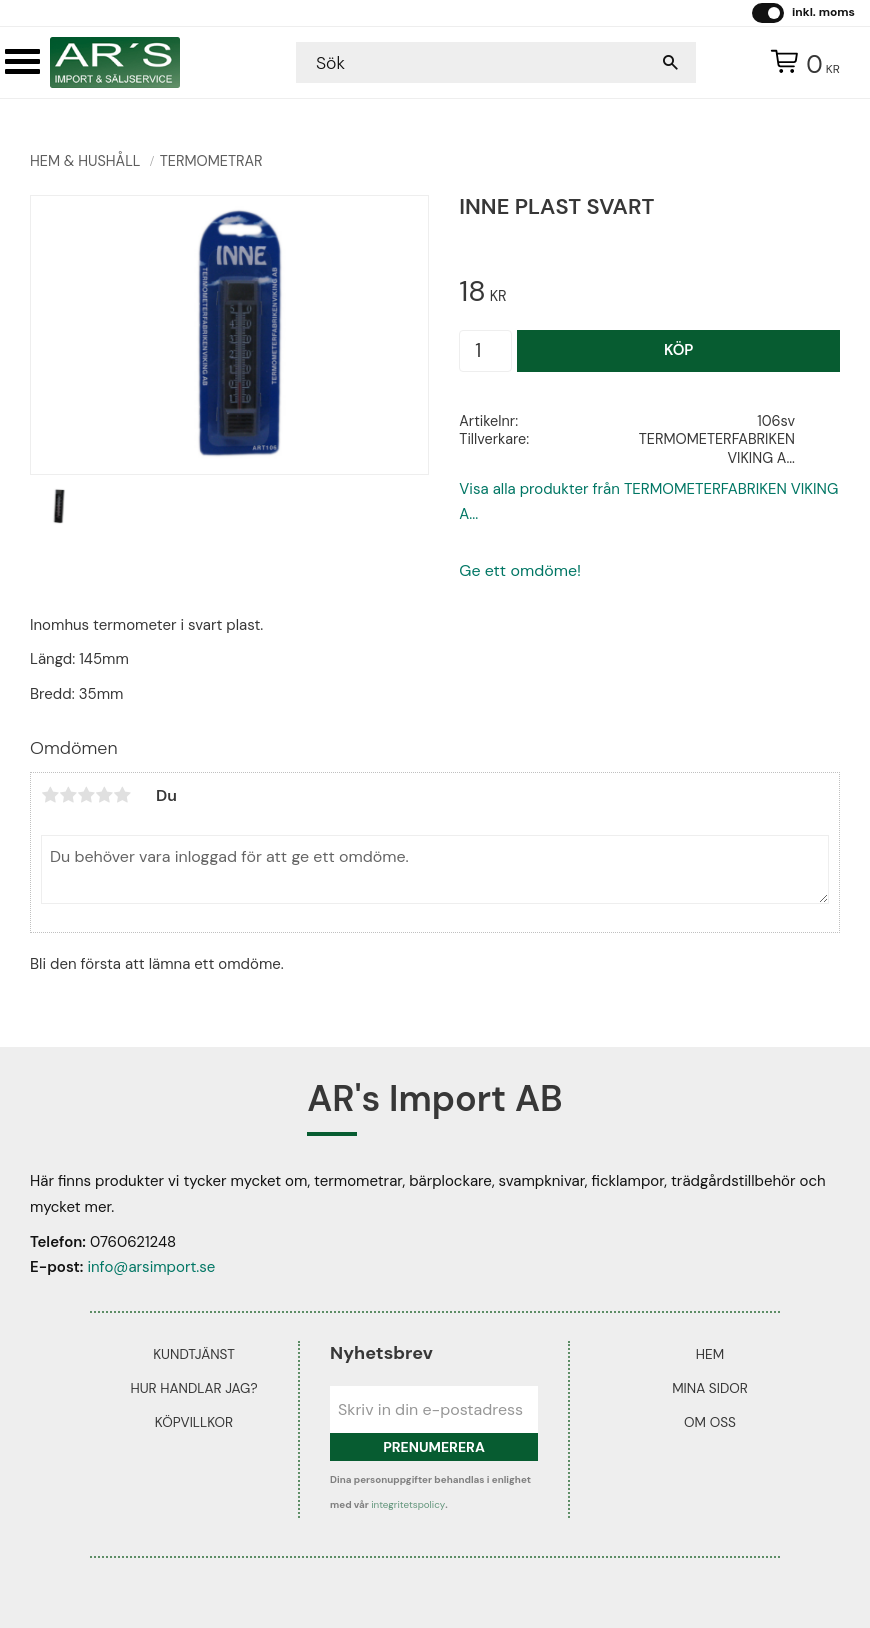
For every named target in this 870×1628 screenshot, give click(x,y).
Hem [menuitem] (710, 1354)
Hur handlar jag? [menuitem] (193, 1388)
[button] (22, 61)
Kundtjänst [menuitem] (194, 1354)
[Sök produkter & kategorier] (476, 62)
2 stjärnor (68, 795)
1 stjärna (50, 795)
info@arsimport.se (151, 1267)
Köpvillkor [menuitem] (194, 1422)
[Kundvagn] (800, 63)
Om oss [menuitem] (710, 1422)
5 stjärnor (122, 795)
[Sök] (671, 62)
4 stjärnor (104, 795)
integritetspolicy (408, 1504)
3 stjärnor (86, 795)
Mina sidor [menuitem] (710, 1388)
